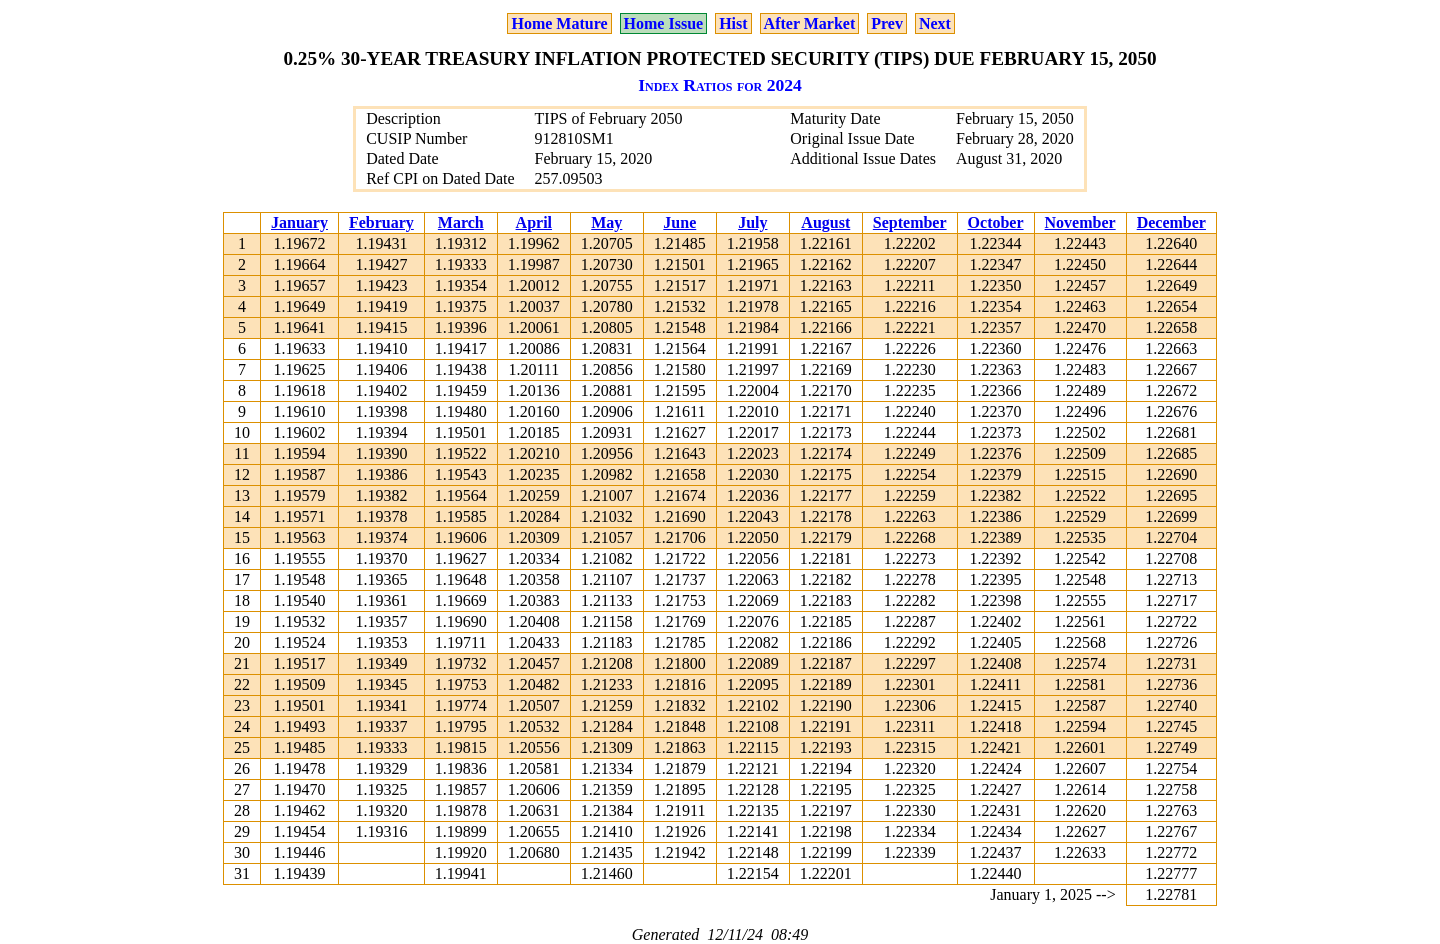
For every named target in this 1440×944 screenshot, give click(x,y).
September (910, 222)
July (752, 222)
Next (935, 23)
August (825, 222)
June (679, 222)
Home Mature (559, 23)
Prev (887, 23)
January (299, 222)
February (381, 222)
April (534, 222)
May (606, 222)
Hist (733, 23)
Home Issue (664, 23)
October (996, 222)
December (1171, 222)
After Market (810, 23)
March (461, 222)
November (1080, 222)
